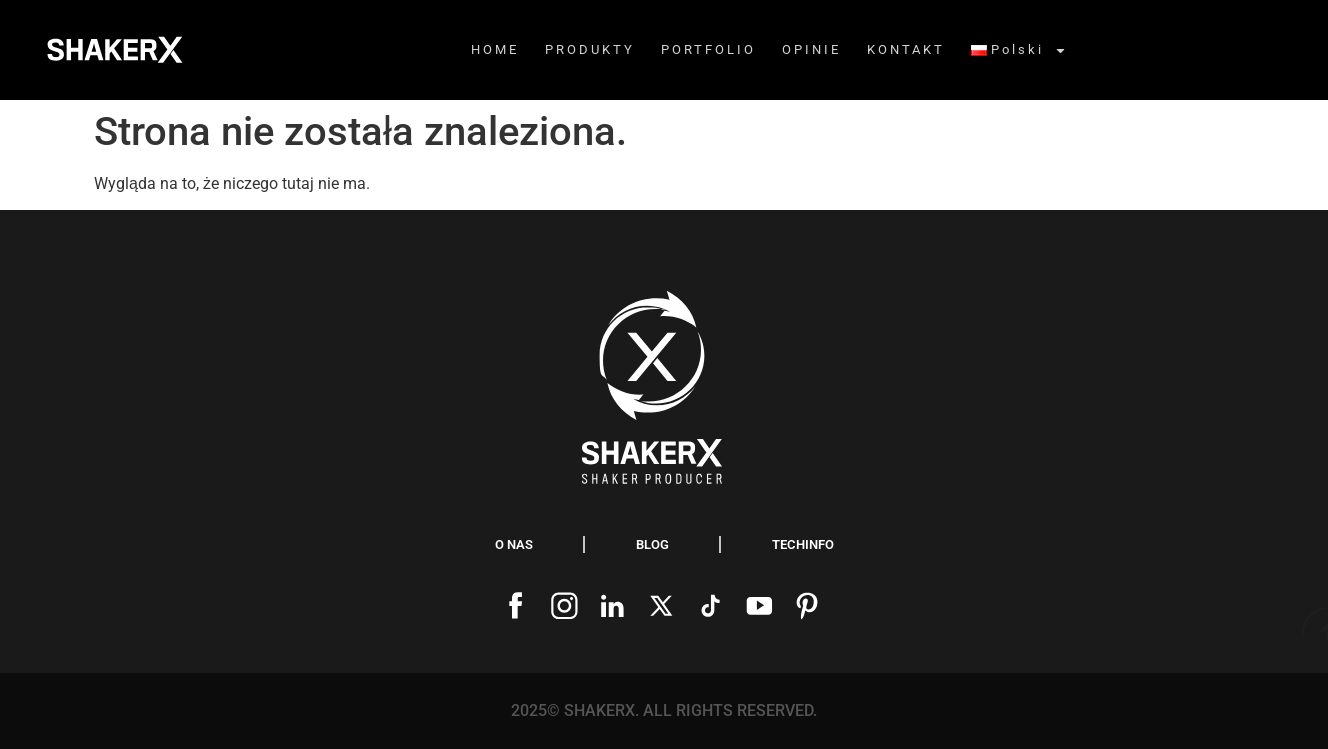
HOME (495, 49)
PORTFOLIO (708, 49)
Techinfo (803, 544)
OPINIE (811, 49)
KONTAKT (906, 49)
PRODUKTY (590, 49)
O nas (514, 544)
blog (652, 544)
